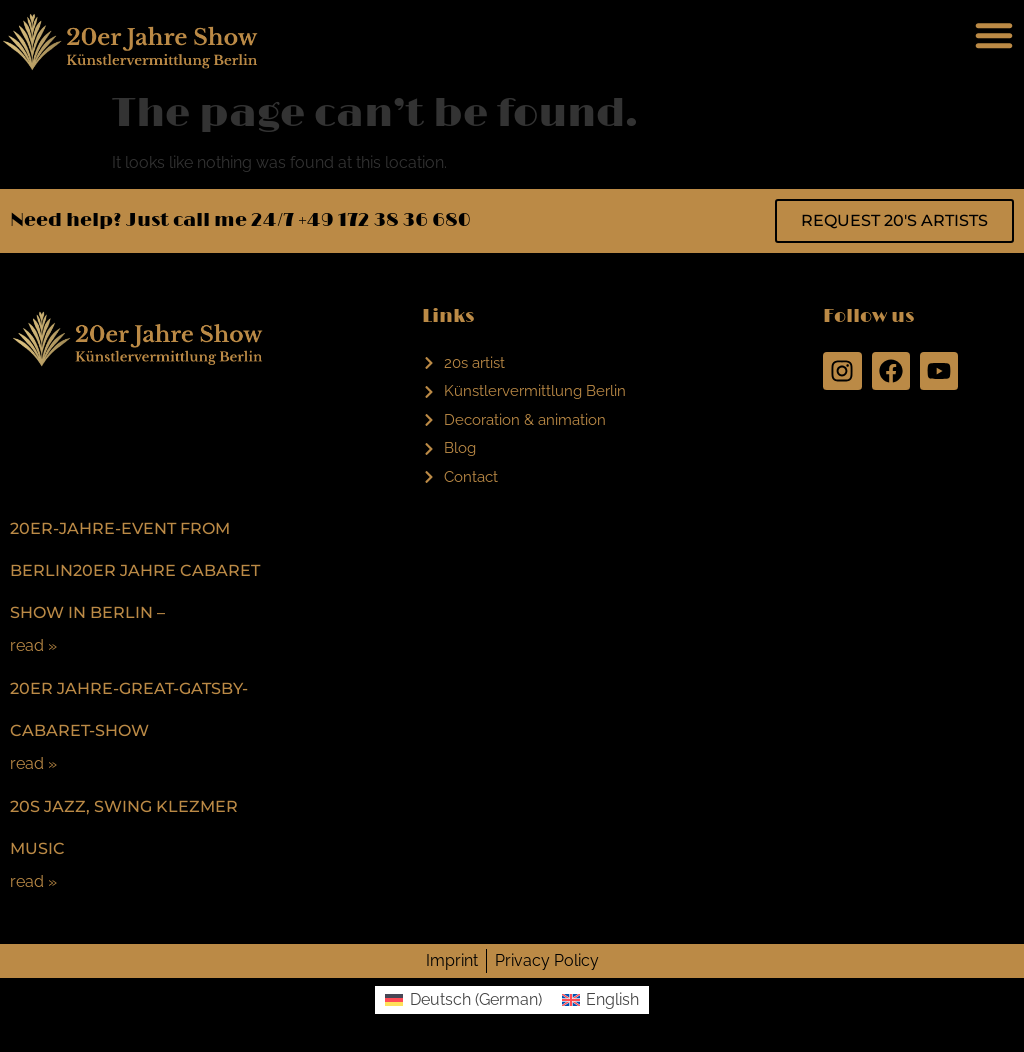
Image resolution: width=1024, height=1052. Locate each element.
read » (33, 645)
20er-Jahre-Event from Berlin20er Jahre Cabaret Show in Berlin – (135, 570)
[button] (994, 35)
